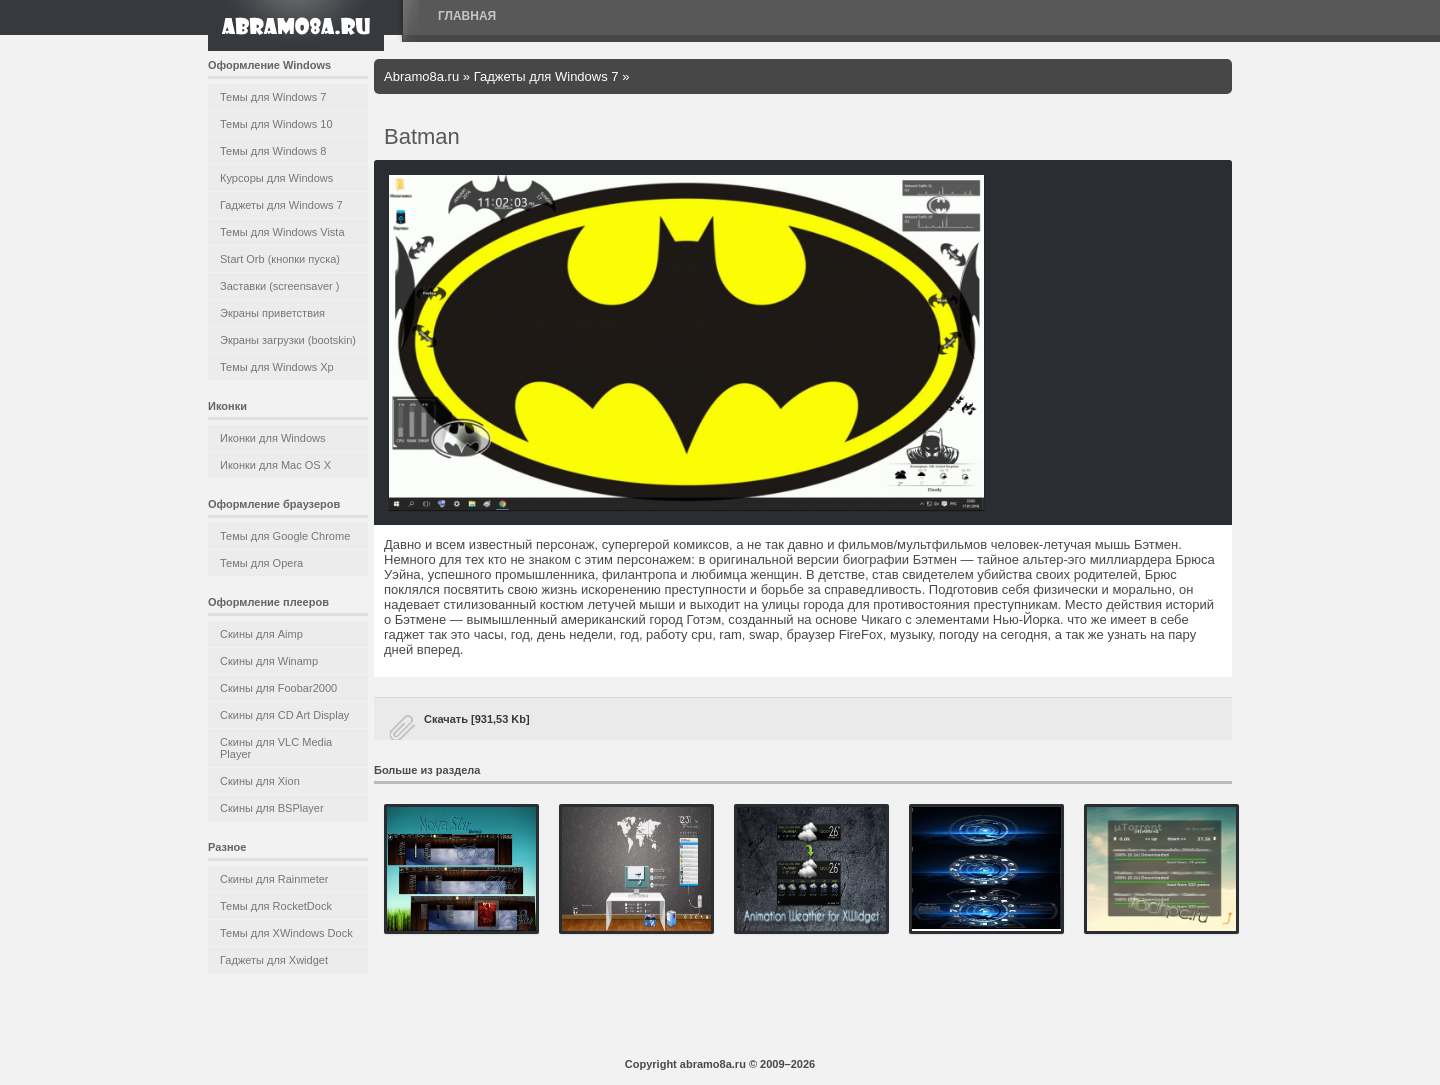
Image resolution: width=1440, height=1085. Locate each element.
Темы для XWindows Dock (286, 933)
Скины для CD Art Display (284, 715)
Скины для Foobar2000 (278, 688)
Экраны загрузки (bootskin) (288, 340)
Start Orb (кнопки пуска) (280, 259)
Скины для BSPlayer (272, 808)
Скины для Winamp (269, 661)
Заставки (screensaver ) (279, 286)
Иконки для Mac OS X (275, 465)
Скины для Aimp (261, 634)
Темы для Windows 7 (273, 97)
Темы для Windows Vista (282, 232)
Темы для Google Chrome (285, 536)
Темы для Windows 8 (273, 151)
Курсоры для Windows (276, 178)
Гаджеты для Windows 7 (281, 205)
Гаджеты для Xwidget (274, 960)
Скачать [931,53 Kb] (477, 719)
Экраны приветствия (272, 313)
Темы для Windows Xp (277, 367)
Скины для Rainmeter (274, 879)
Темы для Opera (261, 563)
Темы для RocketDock (276, 906)
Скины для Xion (260, 781)
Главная (467, 16)
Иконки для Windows (273, 438)
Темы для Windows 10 (276, 124)
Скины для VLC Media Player (276, 748)
